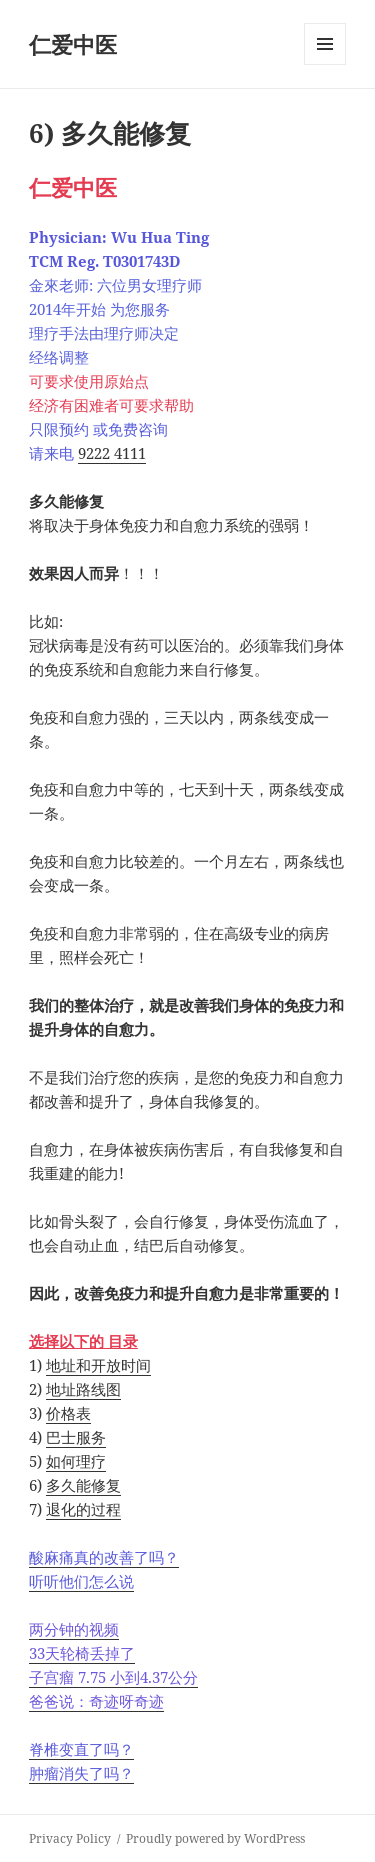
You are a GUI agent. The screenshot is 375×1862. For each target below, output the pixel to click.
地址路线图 (83, 1389)
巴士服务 (76, 1437)
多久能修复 (83, 1485)
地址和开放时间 (98, 1365)
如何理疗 (76, 1461)
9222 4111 (112, 453)
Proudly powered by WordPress (215, 1838)
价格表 (68, 1413)
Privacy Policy (70, 1838)
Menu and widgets (325, 64)
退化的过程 (83, 1509)
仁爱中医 (73, 44)
